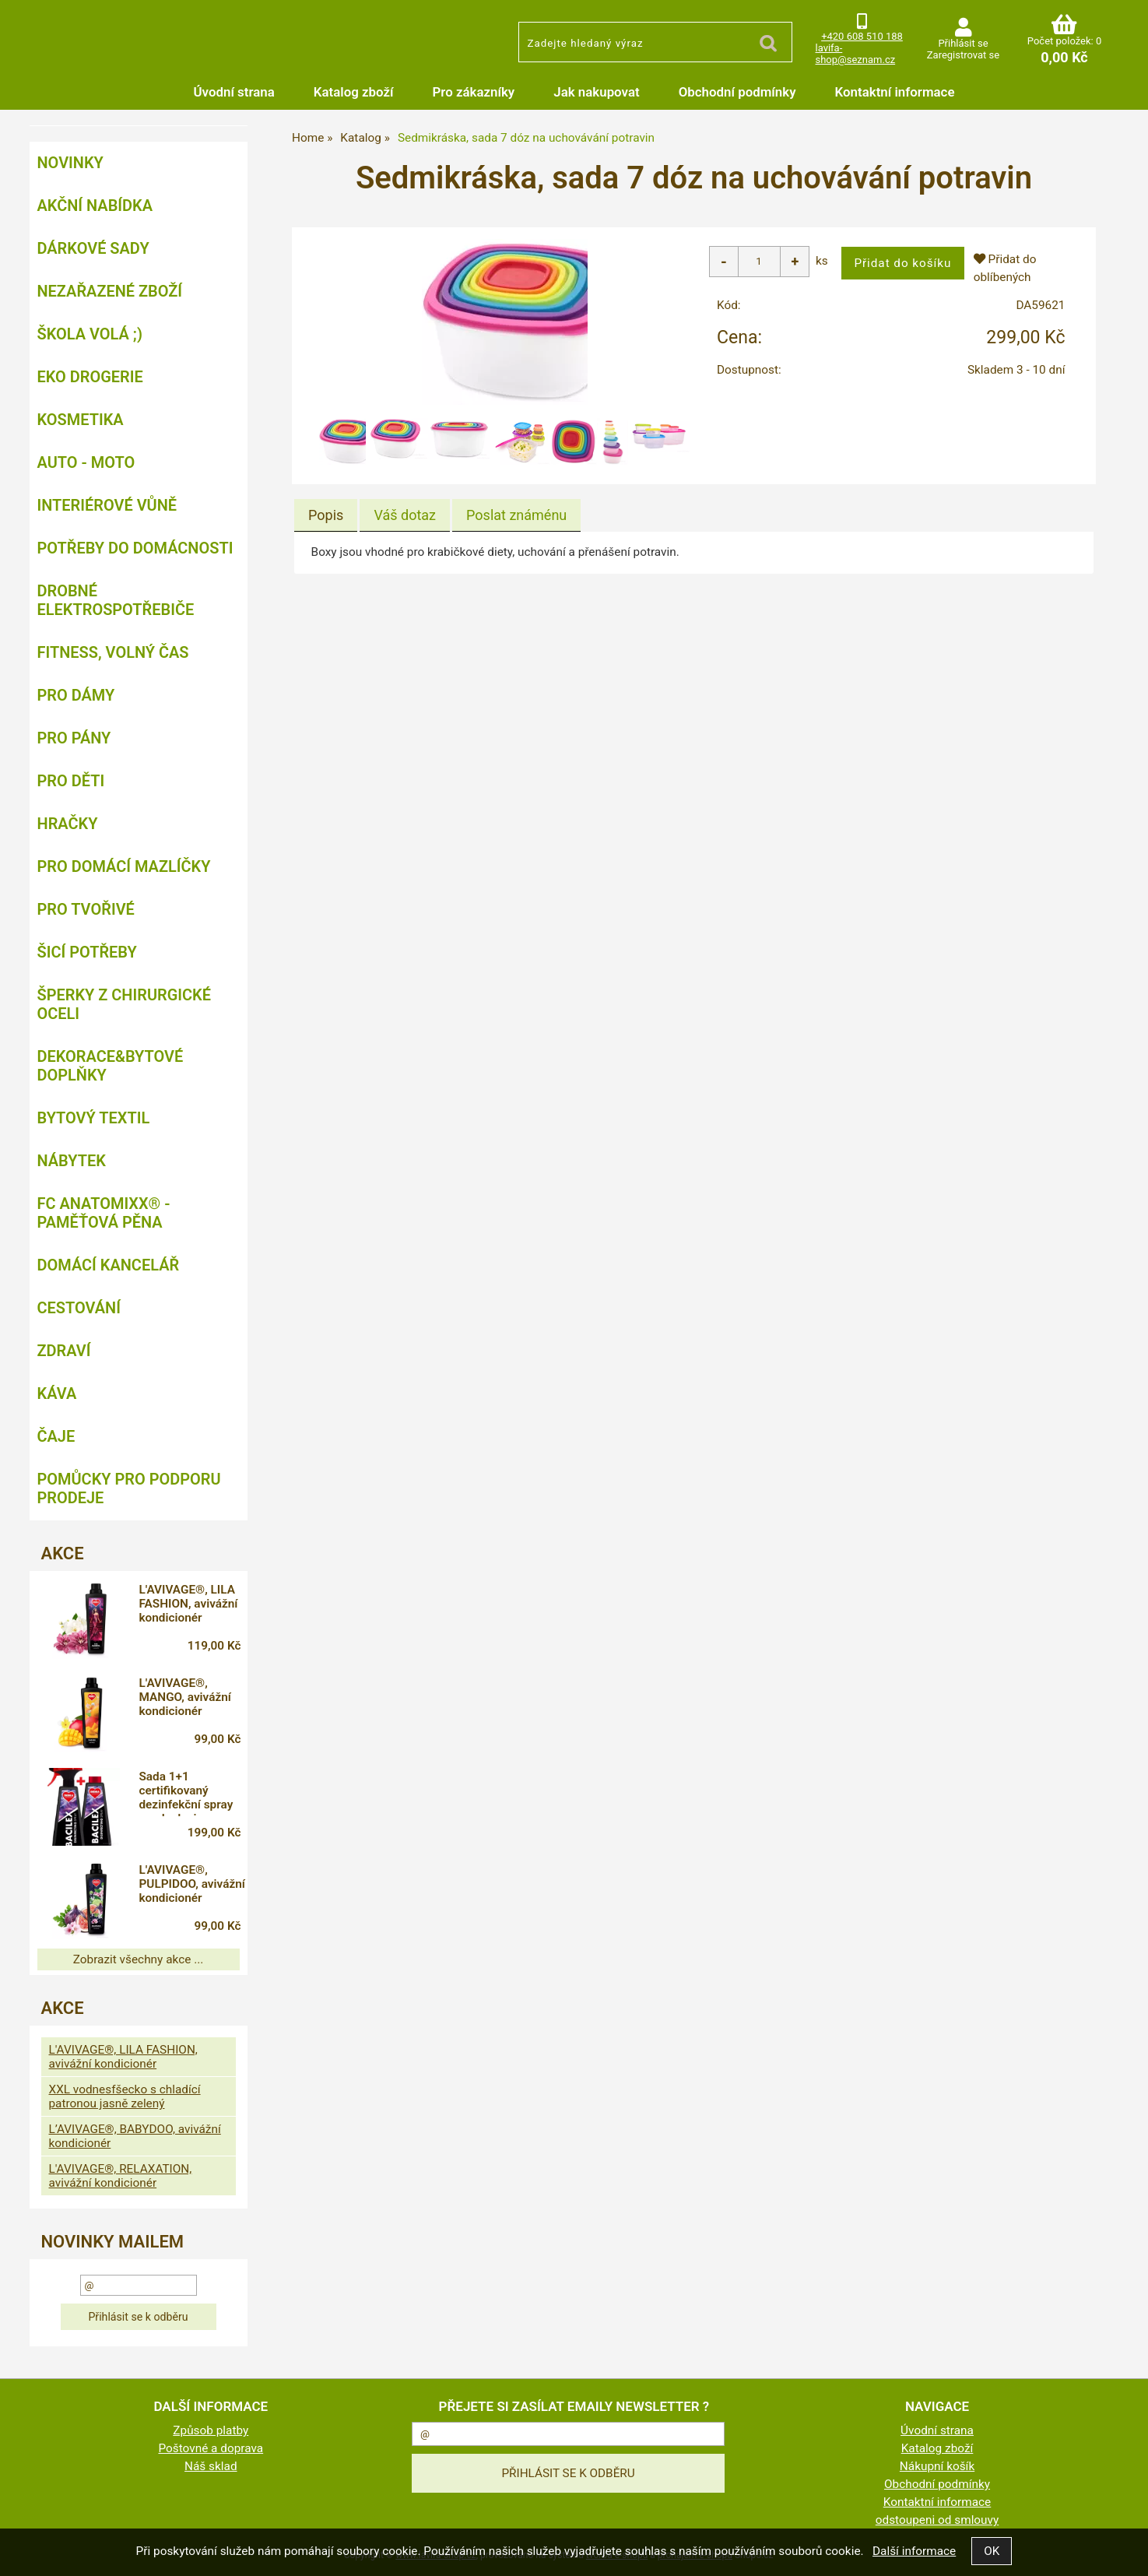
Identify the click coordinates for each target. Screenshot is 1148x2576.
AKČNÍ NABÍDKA (95, 205)
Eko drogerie (90, 376)
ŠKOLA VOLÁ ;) (89, 334)
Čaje (56, 1436)
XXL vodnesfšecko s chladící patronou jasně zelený (125, 2096)
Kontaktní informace (895, 92)
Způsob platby (210, 2430)
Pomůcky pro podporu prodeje (129, 1488)
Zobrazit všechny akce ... (138, 1959)
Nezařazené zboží (110, 291)
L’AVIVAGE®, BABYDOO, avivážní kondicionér (135, 2136)
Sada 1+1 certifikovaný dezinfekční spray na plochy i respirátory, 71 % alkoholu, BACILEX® (192, 1792)
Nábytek (71, 1160)
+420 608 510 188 (862, 36)
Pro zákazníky (474, 92)
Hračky (67, 823)
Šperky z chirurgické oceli (124, 1004)
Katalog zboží (354, 92)
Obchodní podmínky (737, 92)
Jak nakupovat (596, 92)
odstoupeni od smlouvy (937, 2520)
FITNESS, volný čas (113, 652)
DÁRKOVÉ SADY (93, 248)
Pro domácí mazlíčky (124, 866)
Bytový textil (93, 1118)
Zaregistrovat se (963, 55)
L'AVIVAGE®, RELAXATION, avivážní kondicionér (120, 2176)
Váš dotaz (405, 515)
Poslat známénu (516, 515)
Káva (57, 1393)
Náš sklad (210, 2466)
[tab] (325, 515)
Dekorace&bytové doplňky (110, 1065)
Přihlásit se (963, 43)
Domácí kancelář (108, 1265)
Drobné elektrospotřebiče (116, 600)
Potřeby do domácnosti (135, 548)
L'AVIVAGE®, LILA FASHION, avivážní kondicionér (194, 1604)
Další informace (914, 2551)
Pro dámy (76, 695)
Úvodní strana (234, 92)
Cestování (79, 1308)
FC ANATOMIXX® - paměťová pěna (103, 1213)
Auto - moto (86, 462)
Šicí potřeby (87, 952)
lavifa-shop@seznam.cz (856, 53)
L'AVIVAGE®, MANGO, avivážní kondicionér (191, 1697)
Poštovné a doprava (210, 2448)
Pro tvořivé (86, 909)
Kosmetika (80, 419)
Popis (325, 515)
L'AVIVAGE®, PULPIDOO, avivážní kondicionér (179, 1886)
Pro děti (71, 780)
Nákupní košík (937, 2466)
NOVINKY (70, 162)
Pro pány (74, 738)
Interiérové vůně (107, 505)
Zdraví (64, 1350)
